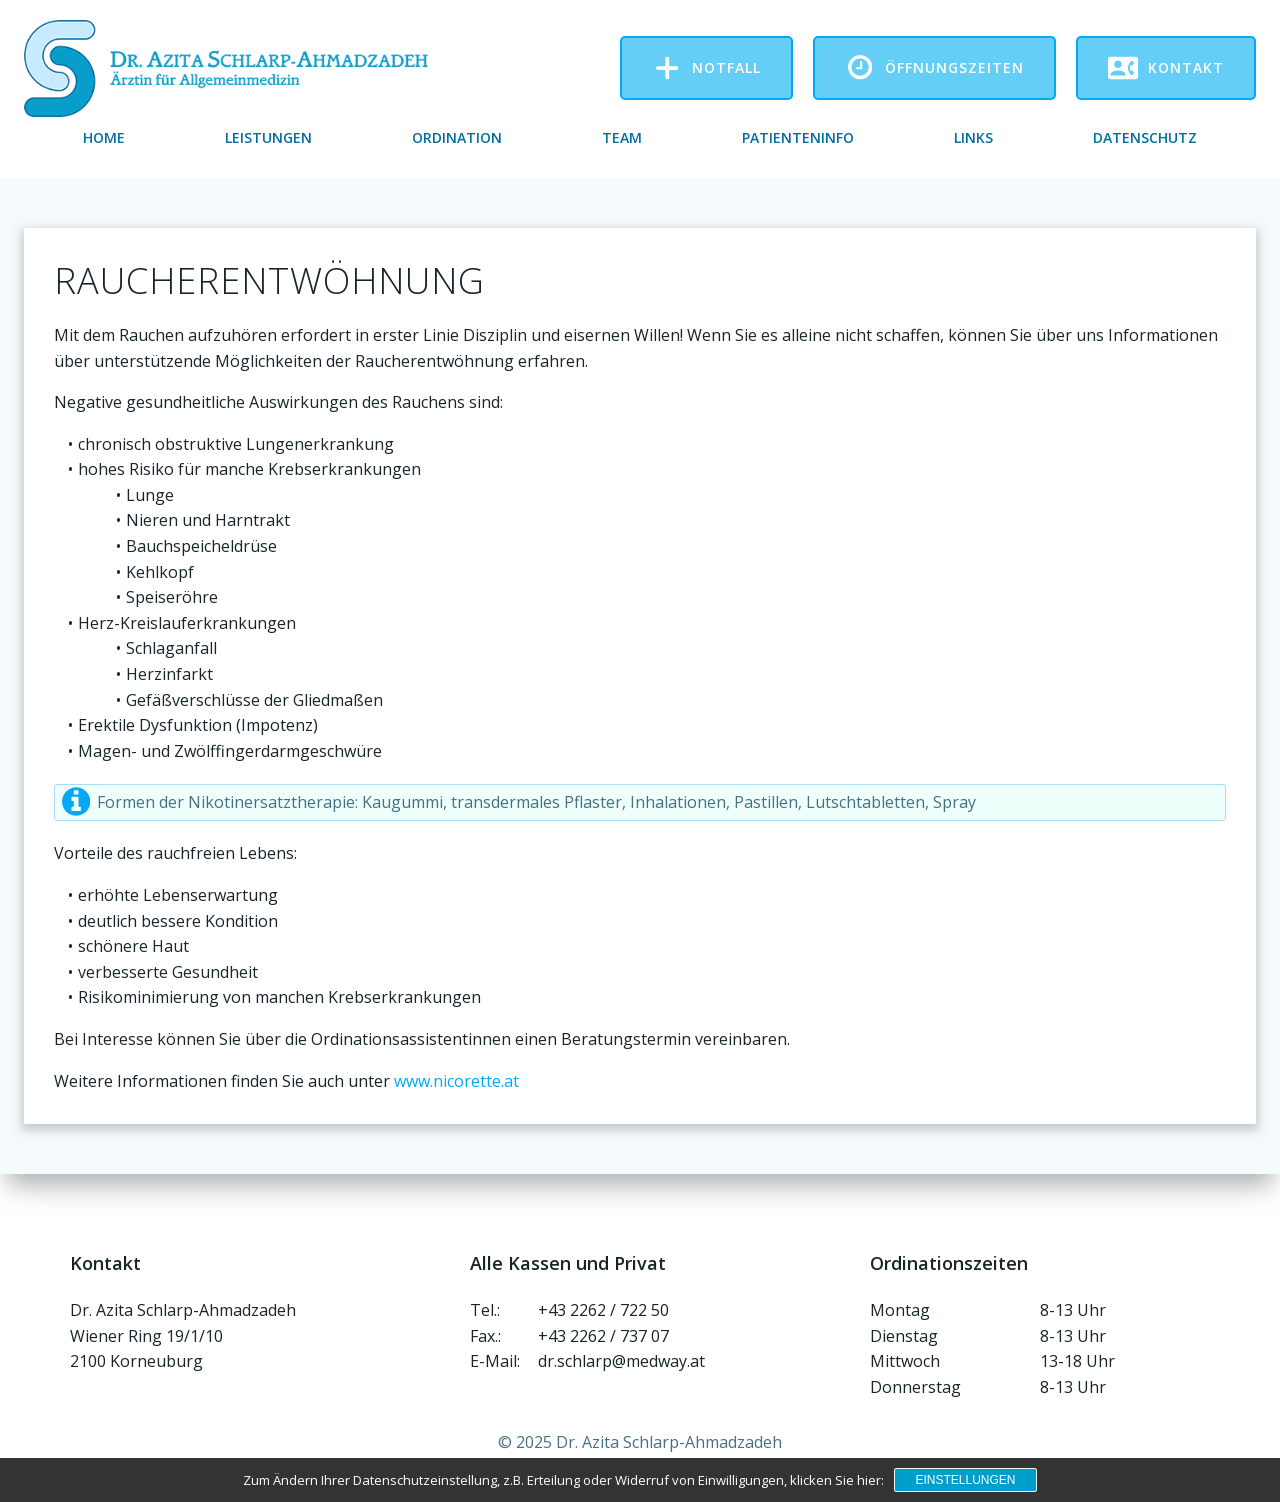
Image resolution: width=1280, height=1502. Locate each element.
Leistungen (268, 137)
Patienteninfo (798, 137)
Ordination (457, 137)
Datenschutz (1145, 137)
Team (622, 137)
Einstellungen (965, 1480)
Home (104, 137)
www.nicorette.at (456, 1081)
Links (973, 137)
